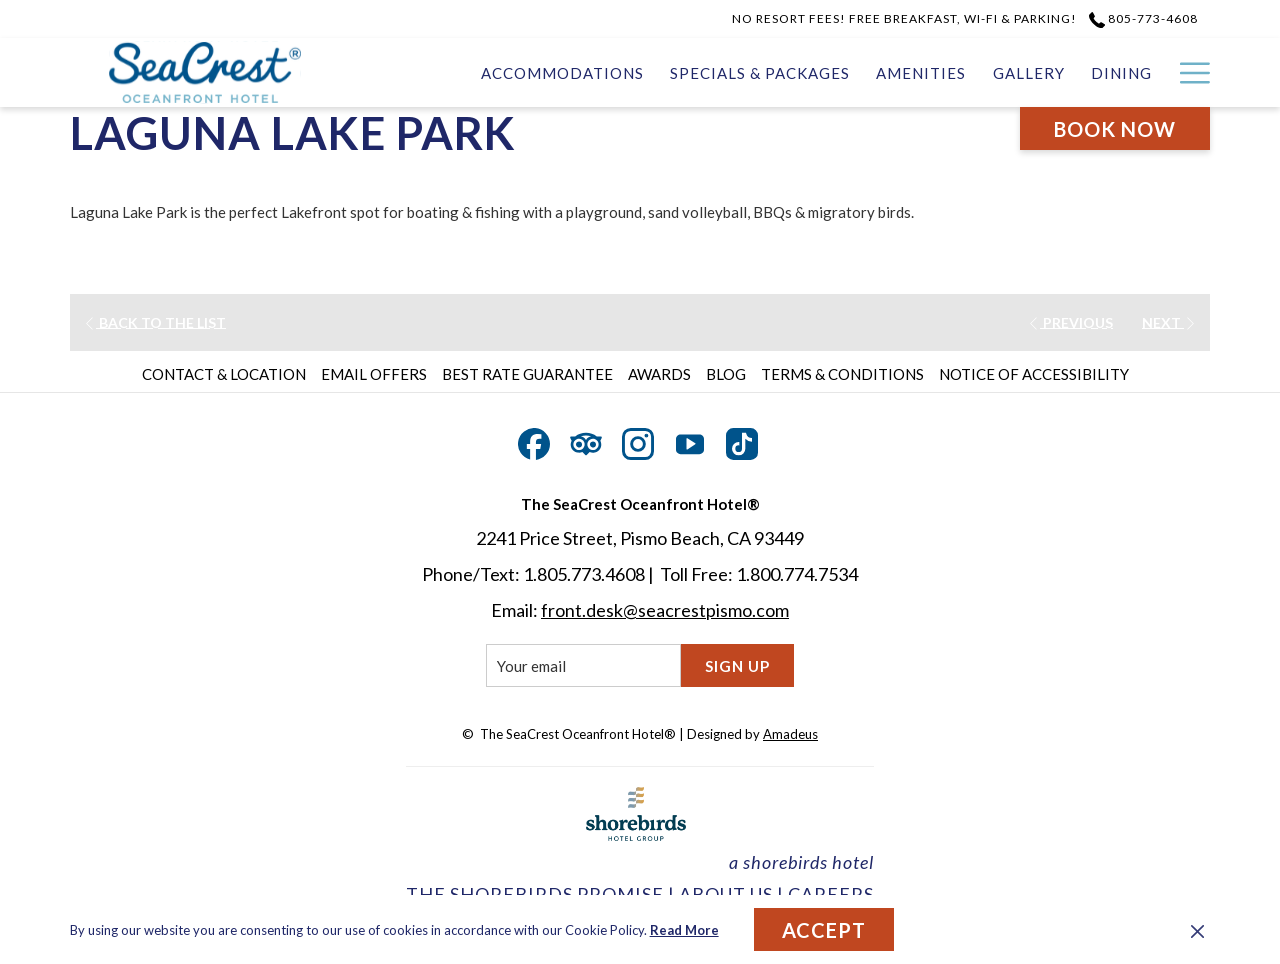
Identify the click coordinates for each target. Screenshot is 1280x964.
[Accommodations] (562, 72)
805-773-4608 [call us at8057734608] (1143, 18)
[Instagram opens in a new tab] (638, 440)
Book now (1115, 129)
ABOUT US (726, 894)
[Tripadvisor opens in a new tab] (586, 440)
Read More (684, 930)
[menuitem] (226, 374)
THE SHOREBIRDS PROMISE (535, 894)
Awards (659, 374)
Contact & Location (224, 374)
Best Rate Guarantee (527, 374)
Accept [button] (824, 930)
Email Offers (374, 374)
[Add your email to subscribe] (583, 665)
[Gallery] (1029, 72)
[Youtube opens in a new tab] (690, 440)
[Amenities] (921, 72)
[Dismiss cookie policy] (1197, 930)
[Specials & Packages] (760, 72)
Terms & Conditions (842, 374)
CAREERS (831, 894)
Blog (726, 374)
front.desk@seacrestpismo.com (665, 610)
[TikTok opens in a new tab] (742, 440)
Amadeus (790, 734)
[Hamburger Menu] (1187, 72)
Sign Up (737, 666)
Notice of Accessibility (1034, 374)
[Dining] (1121, 72)
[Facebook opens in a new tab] (534, 440)
